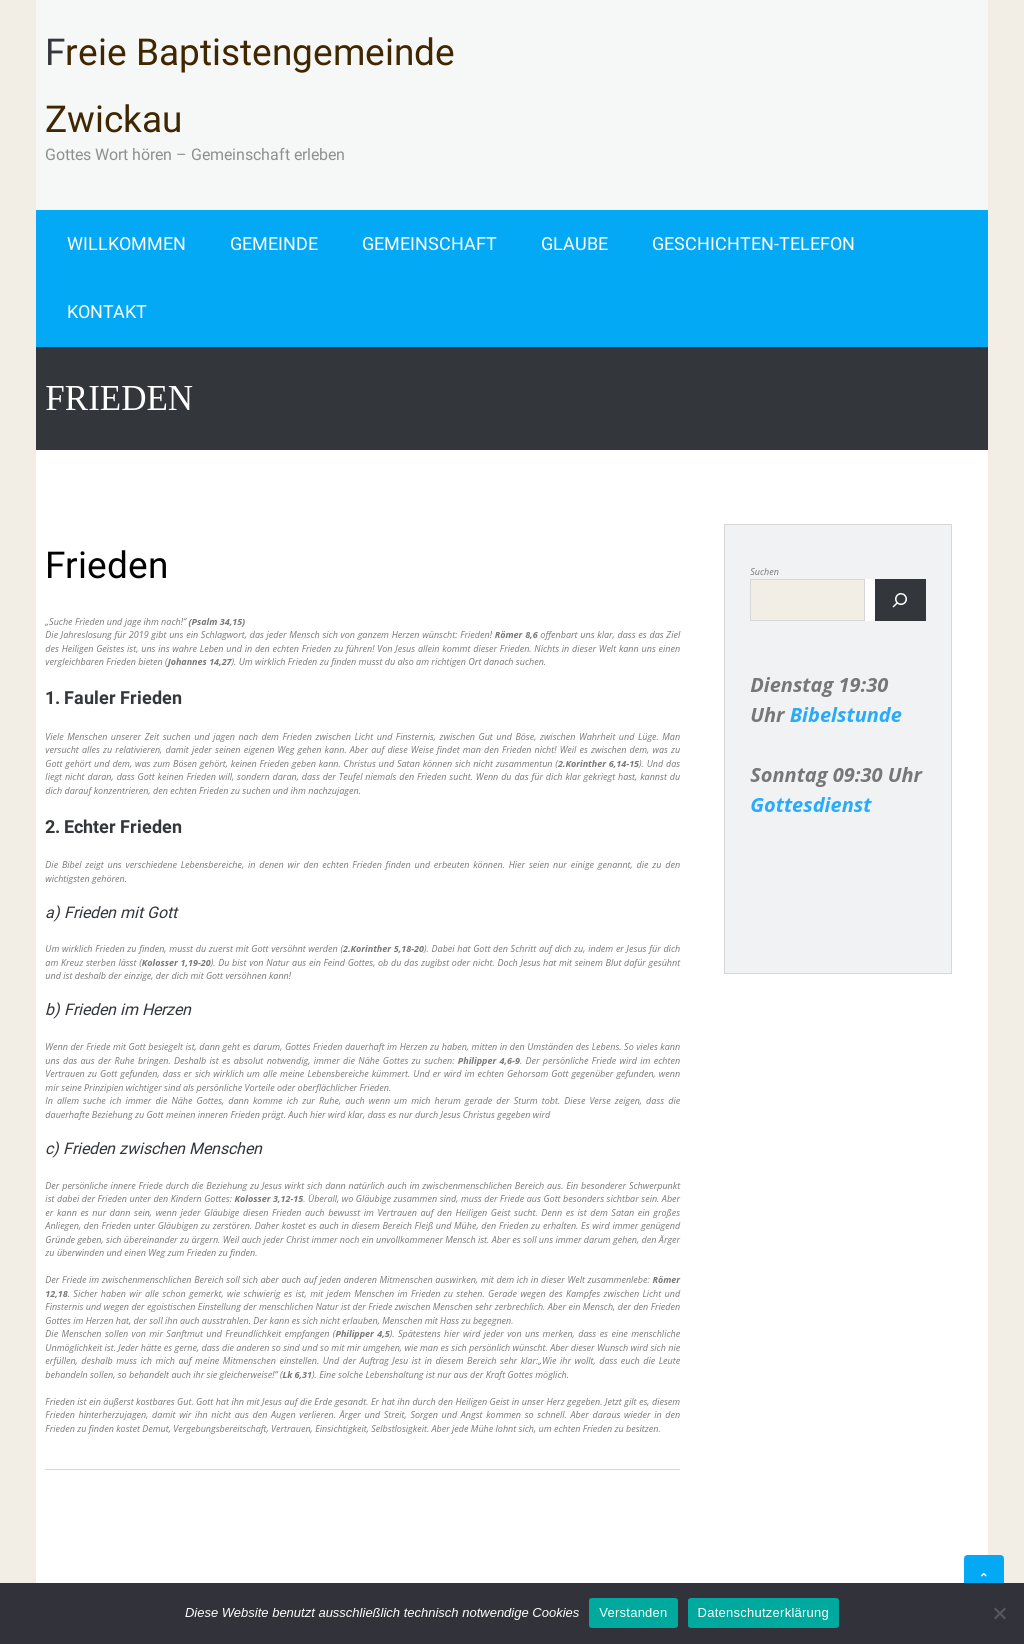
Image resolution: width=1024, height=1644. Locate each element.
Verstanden (633, 1612)
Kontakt (107, 311)
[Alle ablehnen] (999, 1613)
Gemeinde (274, 243)
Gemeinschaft (429, 243)
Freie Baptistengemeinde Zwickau (250, 86)
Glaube (574, 243)
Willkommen (126, 243)
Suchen (764, 571)
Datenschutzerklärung (763, 1612)
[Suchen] (900, 600)
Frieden (106, 565)
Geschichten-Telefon (753, 243)
